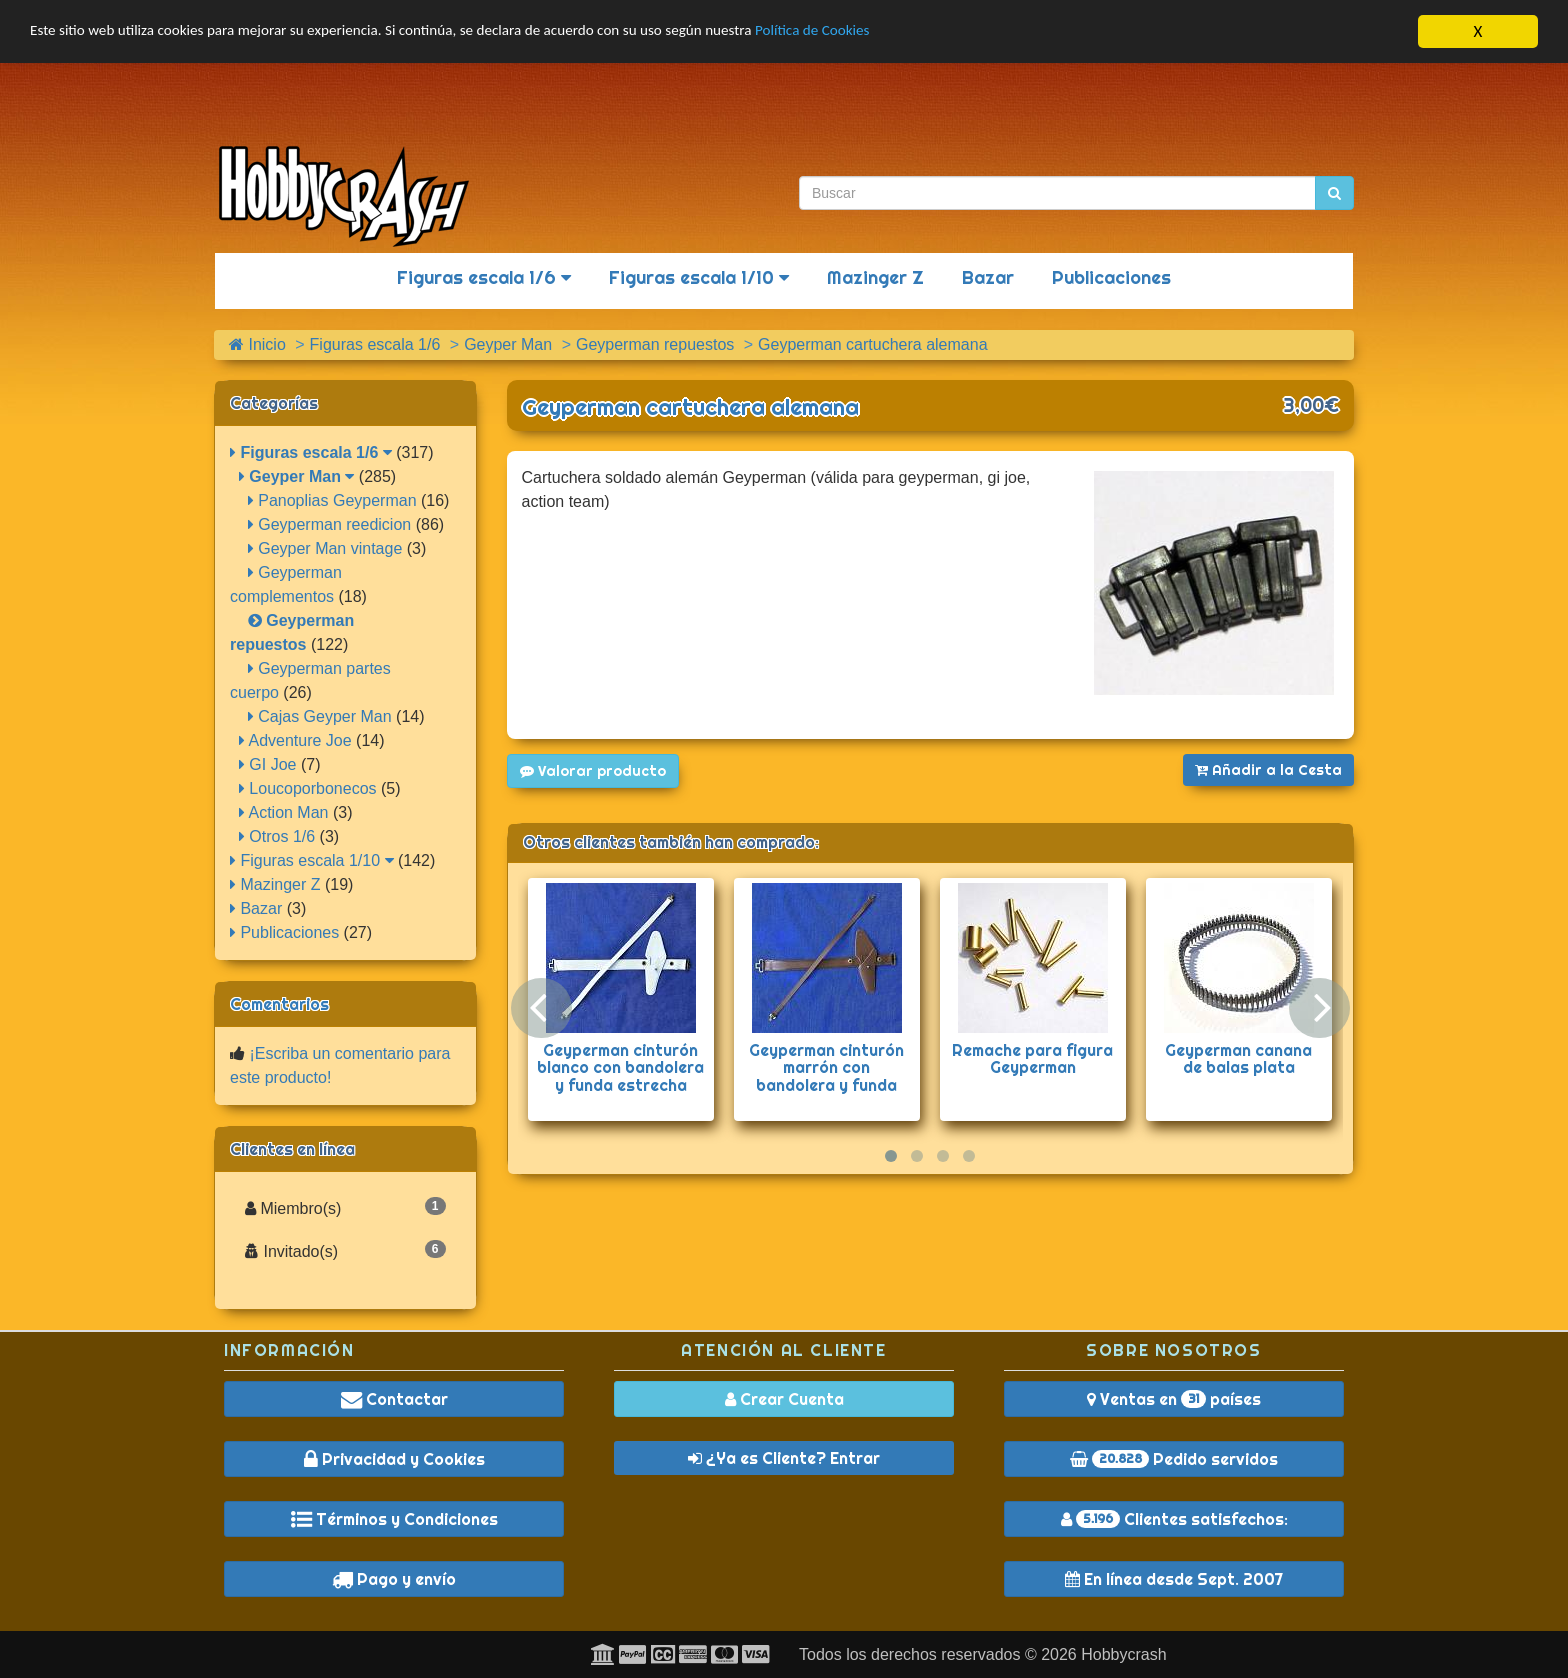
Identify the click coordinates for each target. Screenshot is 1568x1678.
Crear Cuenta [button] (784, 1399)
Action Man (284, 812)
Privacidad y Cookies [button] (394, 1459)
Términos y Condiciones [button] (394, 1519)
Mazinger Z (875, 277)
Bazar (988, 277)
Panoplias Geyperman (332, 500)
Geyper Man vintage (325, 548)
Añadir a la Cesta (1268, 770)
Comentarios (279, 1004)
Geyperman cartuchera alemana (690, 407)
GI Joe (268, 764)
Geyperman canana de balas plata (1238, 1059)
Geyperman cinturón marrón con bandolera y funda (826, 1067)
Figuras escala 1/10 (699, 277)
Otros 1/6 (277, 836)
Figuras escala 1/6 (484, 277)
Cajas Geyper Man (320, 716)
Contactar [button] (394, 1399)
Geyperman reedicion (329, 524)
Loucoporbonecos (308, 788)
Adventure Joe (295, 740)
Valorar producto (593, 771)
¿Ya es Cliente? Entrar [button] (784, 1458)
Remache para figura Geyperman (1032, 1059)
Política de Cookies (909, 32)
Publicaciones (1111, 277)
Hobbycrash (1123, 1654)
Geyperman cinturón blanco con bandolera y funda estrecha (620, 1067)
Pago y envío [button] (394, 1579)
